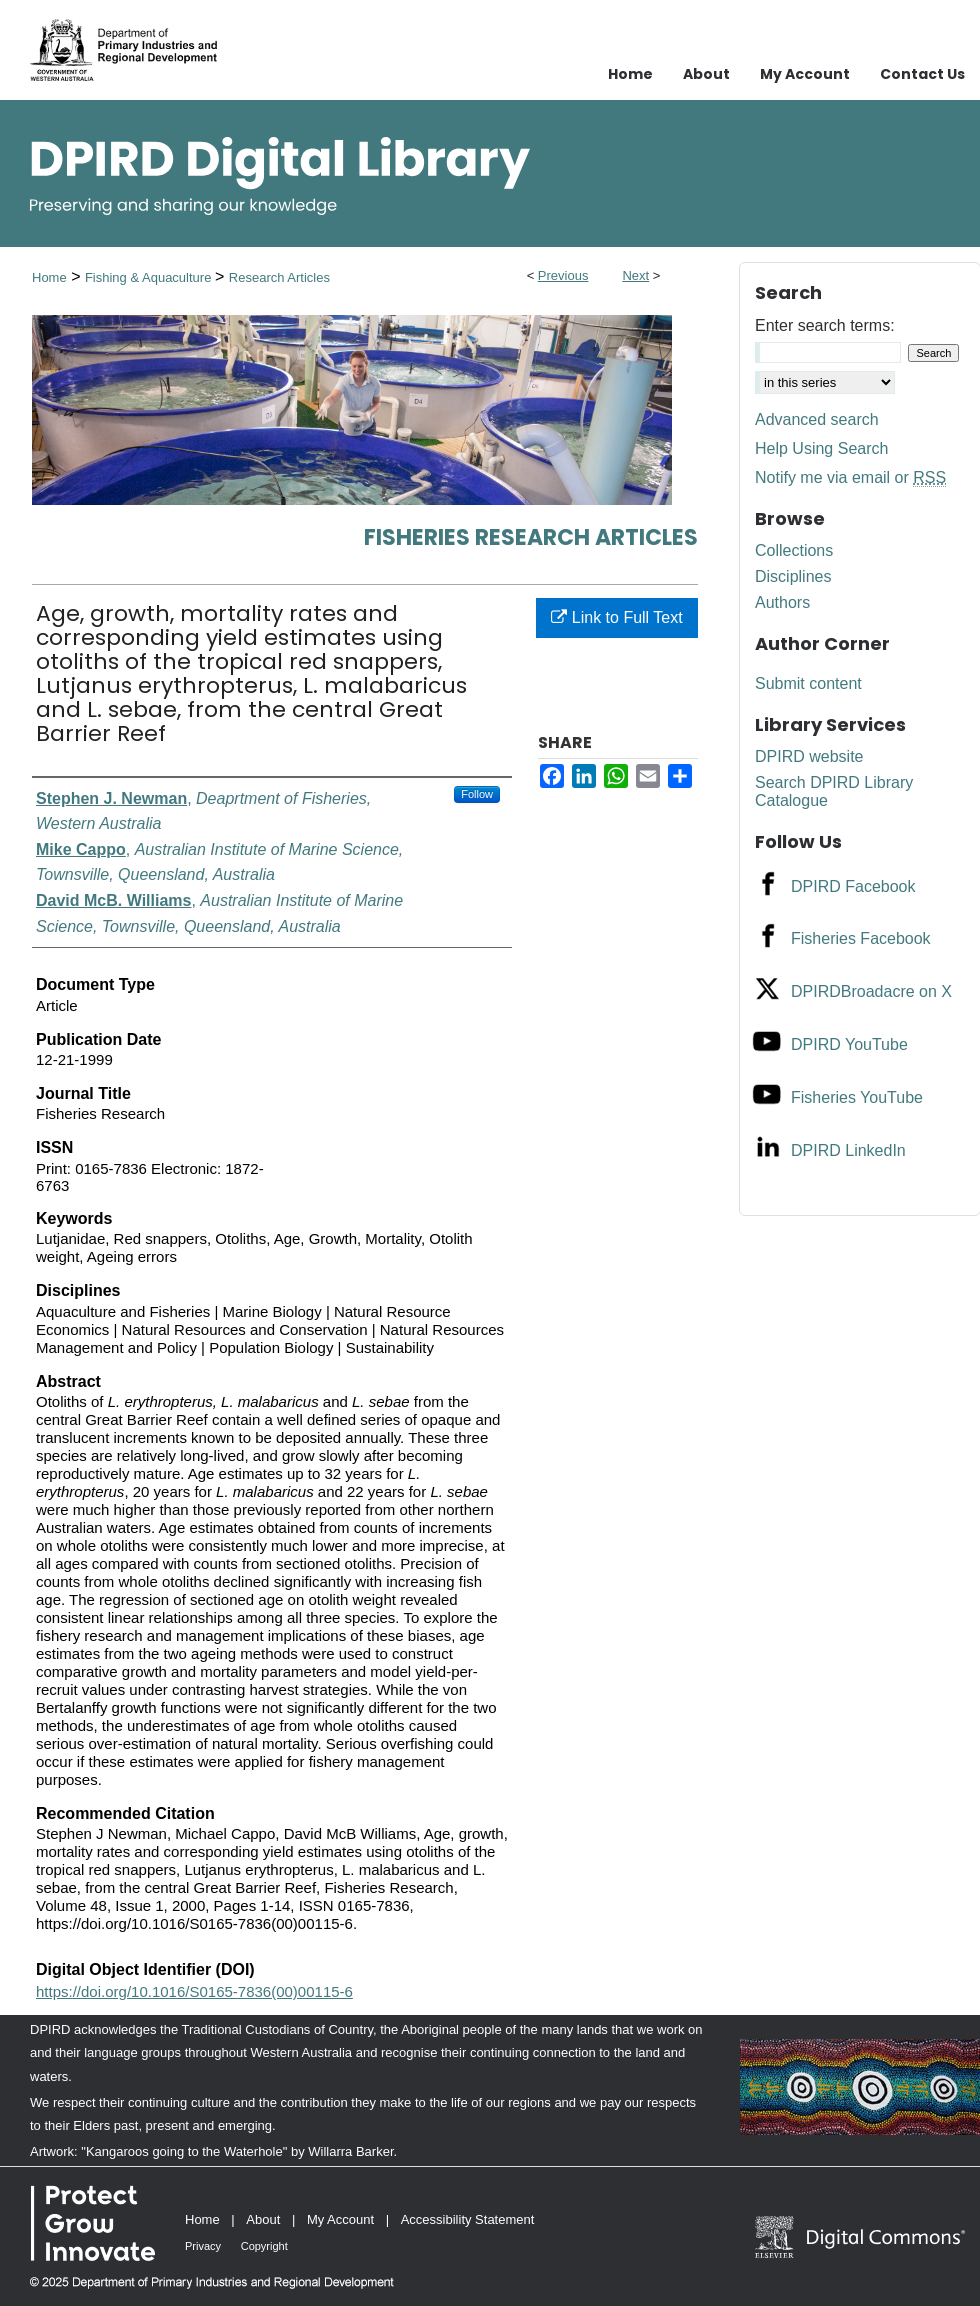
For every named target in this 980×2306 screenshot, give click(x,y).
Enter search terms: (825, 325)
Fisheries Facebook (861, 938)
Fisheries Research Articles (531, 537)
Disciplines (793, 576)
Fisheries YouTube (857, 1097)
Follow (477, 794)
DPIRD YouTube (849, 1044)
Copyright (264, 2246)
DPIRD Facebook (853, 886)
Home (49, 277)
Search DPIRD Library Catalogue (834, 791)
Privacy (203, 2246)
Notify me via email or (850, 478)
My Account (340, 2219)
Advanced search (817, 419)
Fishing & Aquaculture (150, 277)
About (263, 2219)
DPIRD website (809, 756)
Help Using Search (821, 448)
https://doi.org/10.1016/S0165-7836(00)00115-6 (194, 1991)
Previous (563, 275)
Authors (782, 602)
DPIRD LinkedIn (848, 1150)
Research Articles (279, 277)
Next (635, 275)
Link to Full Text (616, 617)
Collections (794, 550)
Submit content (808, 683)
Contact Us (922, 74)
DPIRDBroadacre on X (871, 991)
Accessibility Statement (468, 2219)
